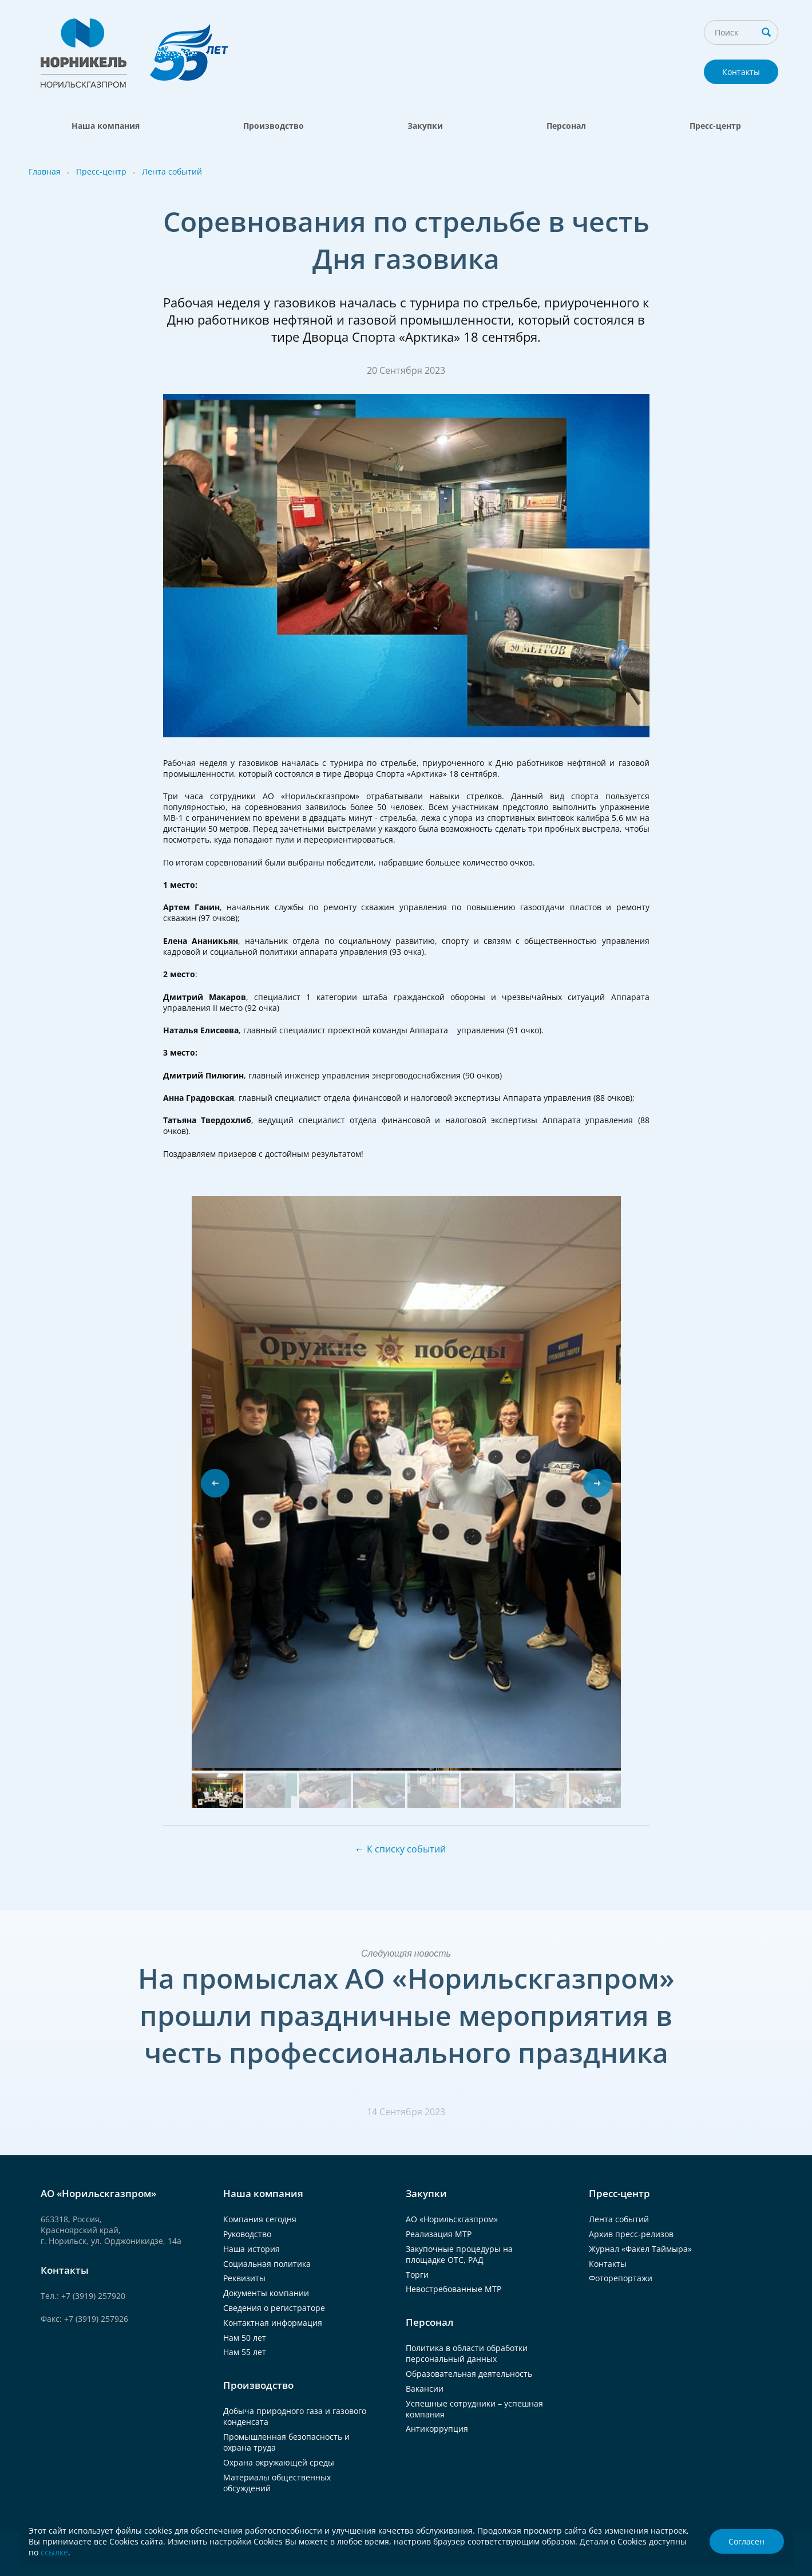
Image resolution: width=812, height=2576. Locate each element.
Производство (273, 125)
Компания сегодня (259, 2219)
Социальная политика (267, 2263)
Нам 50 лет (244, 2337)
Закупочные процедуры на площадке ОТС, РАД (459, 2254)
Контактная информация (272, 2322)
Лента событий (172, 171)
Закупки (425, 125)
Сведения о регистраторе (274, 2307)
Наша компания (106, 125)
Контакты (741, 71)
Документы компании (266, 2292)
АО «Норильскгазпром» (452, 2219)
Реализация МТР (439, 2234)
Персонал (566, 125)
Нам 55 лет (244, 2351)
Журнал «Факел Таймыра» (640, 2248)
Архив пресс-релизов (631, 2234)
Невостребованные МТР (453, 2288)
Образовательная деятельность (469, 2373)
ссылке (54, 2552)
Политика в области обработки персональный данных (467, 2353)
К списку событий (406, 1849)
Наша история (251, 2248)
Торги (417, 2274)
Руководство (247, 2234)
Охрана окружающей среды (278, 2462)
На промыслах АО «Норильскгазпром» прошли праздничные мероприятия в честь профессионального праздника (406, 2015)
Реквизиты (244, 2278)
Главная (45, 171)
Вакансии (424, 2388)
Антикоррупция (437, 2428)
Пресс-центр (715, 125)
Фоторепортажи (620, 2278)
